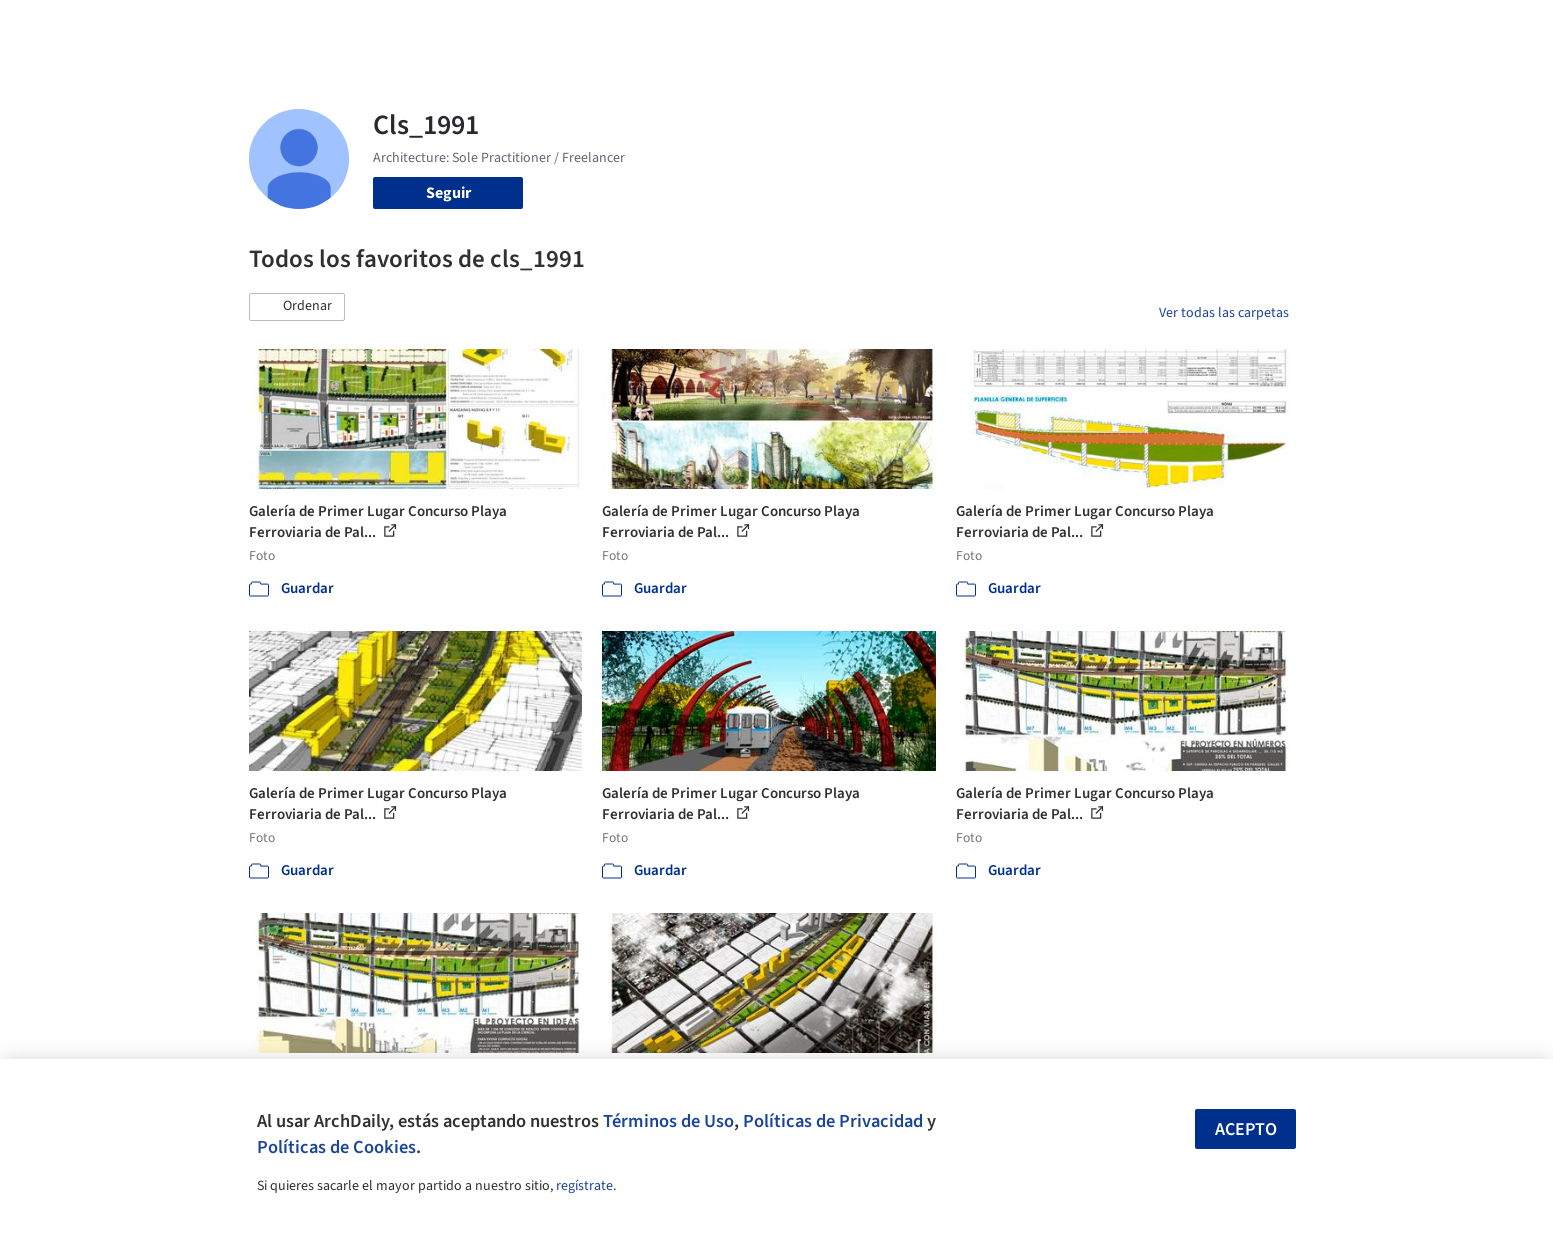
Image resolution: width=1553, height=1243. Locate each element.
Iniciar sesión (1145, 28)
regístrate (584, 1186)
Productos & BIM (869, 28)
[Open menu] (1377, 28)
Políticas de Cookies (336, 1147)
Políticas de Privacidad (833, 1121)
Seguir (448, 193)
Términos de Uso (668, 1121)
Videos (1037, 28)
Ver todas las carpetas (1224, 313)
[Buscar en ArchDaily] (457, 28)
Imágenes (763, 28)
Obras (693, 28)
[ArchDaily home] (177, 28)
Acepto (1246, 1129)
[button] (297, 307)
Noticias (970, 28)
